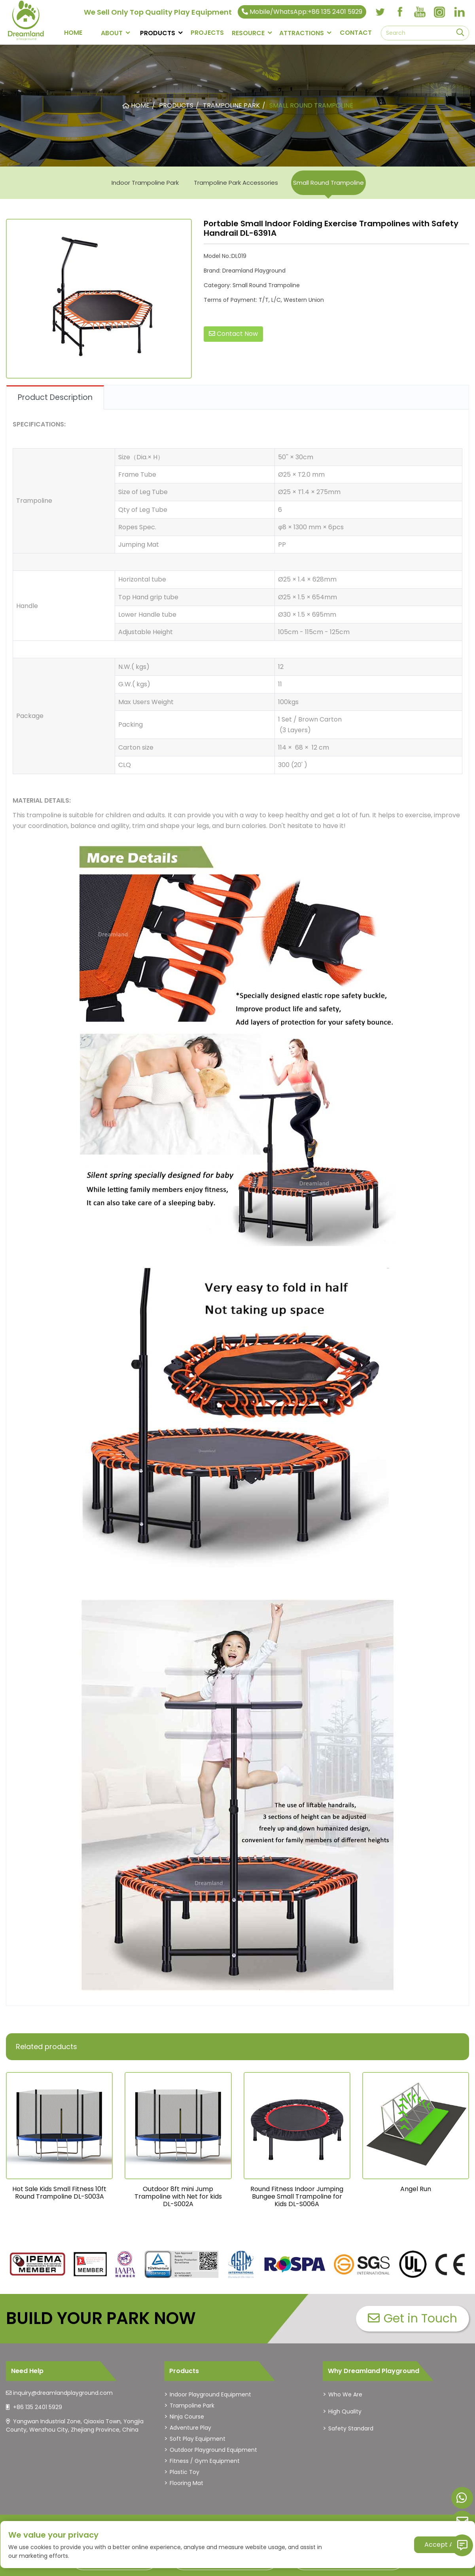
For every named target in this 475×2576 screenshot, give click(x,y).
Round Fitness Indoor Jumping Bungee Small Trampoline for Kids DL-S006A (296, 2196)
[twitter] (380, 12)
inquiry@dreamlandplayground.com (63, 2393)
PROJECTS (207, 32)
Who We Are (345, 2394)
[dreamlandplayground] (38, 2264)
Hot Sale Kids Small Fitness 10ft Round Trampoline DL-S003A (59, 2192)
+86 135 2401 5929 (37, 2407)
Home (73, 32)
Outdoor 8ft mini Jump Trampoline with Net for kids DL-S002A (178, 2196)
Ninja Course (187, 2417)
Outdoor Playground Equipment (213, 2450)
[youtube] (420, 12)
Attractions (301, 33)
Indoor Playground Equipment (210, 2394)
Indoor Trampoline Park (145, 182)
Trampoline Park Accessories (236, 182)
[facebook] (400, 12)
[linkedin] (459, 12)
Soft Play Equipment (197, 2439)
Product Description (55, 397)
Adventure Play (190, 2428)
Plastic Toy (184, 2472)
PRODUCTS (157, 33)
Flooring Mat (186, 2483)
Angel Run (415, 2188)
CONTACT (356, 32)
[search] (460, 33)
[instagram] (439, 12)
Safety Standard (350, 2428)
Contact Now (233, 333)
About (112, 33)
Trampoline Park (192, 2405)
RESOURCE (248, 33)
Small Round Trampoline (328, 182)
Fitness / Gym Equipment (205, 2461)
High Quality (344, 2411)
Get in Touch (412, 2318)
